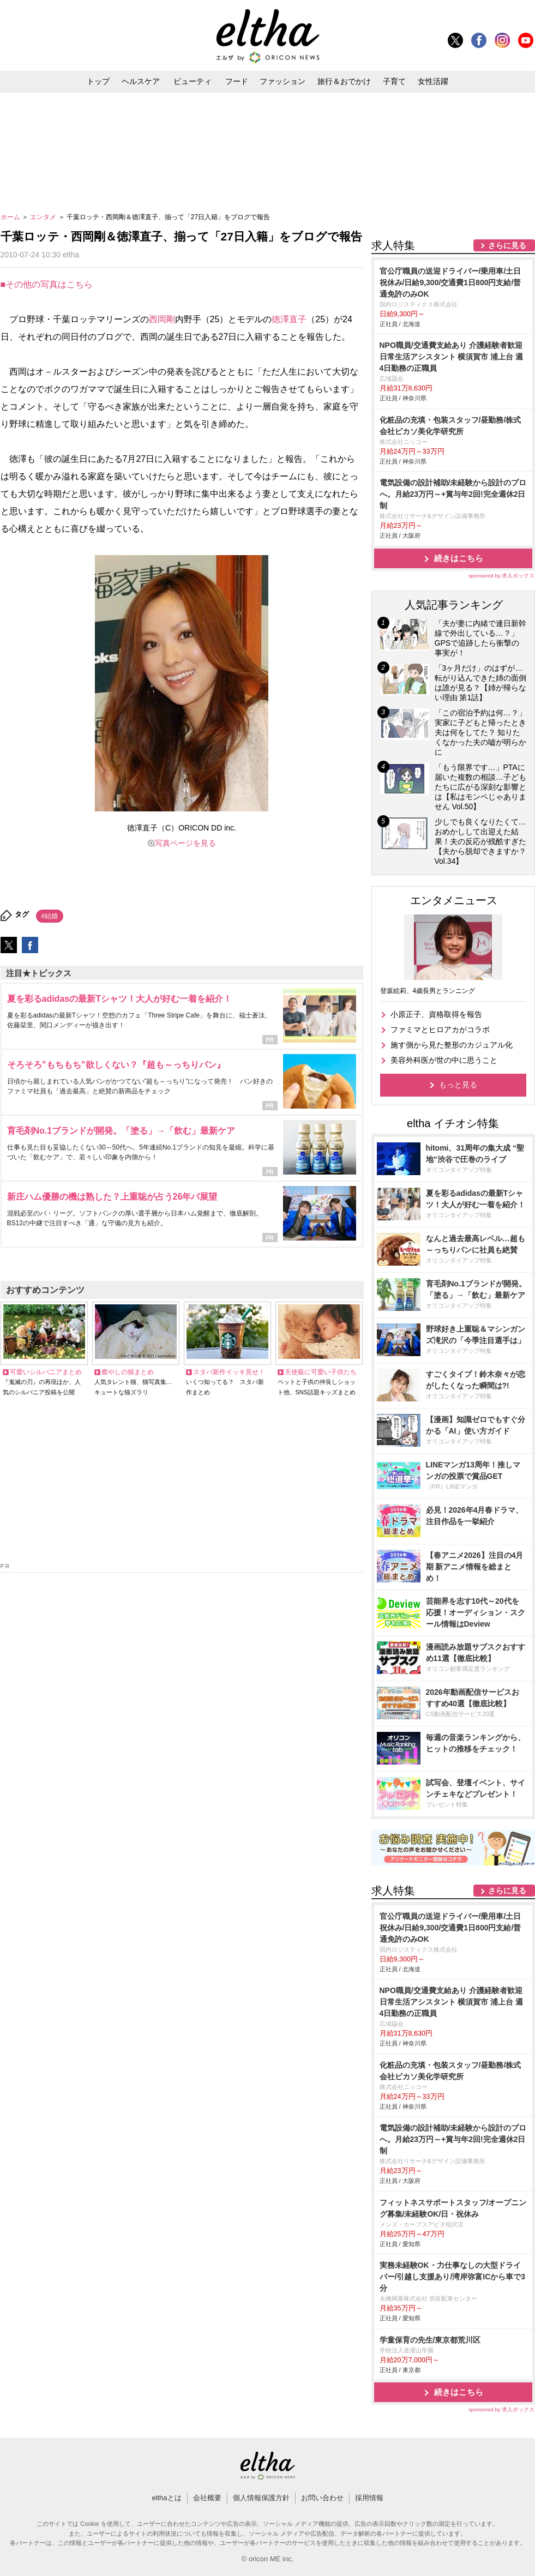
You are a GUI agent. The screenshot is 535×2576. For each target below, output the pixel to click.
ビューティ (192, 81)
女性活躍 (433, 81)
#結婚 (49, 916)
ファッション (282, 81)
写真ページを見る (185, 843)
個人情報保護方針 (261, 2498)
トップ (98, 81)
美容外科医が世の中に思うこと (443, 1060)
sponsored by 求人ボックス (501, 576)
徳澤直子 (289, 319)
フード (236, 81)
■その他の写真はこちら (47, 284)
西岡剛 (162, 319)
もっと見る (458, 1084)
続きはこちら (458, 558)
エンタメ (44, 217)
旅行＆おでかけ (344, 81)
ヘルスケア (141, 81)
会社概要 (207, 2498)
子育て (394, 81)
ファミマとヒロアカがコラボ (440, 1029)
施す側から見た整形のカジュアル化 (451, 1044)
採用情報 (369, 2498)
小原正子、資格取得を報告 (436, 1014)
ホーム (11, 217)
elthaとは (166, 2498)
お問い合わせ (322, 2498)
